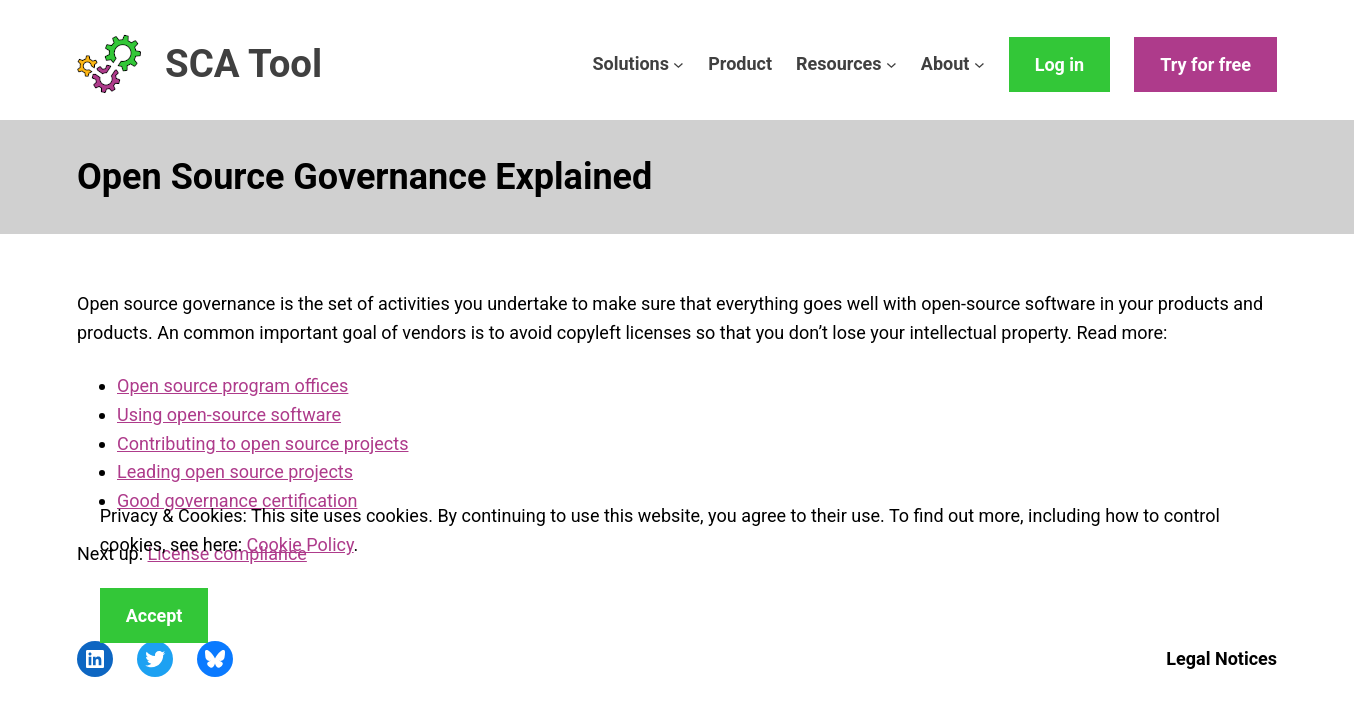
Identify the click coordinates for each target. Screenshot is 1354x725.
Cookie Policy (300, 544)
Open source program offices (232, 385)
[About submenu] (979, 64)
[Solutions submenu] (678, 64)
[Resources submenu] (891, 64)
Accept (154, 615)
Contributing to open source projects (262, 443)
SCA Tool (243, 63)
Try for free (1205, 64)
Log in (1060, 64)
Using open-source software (229, 414)
